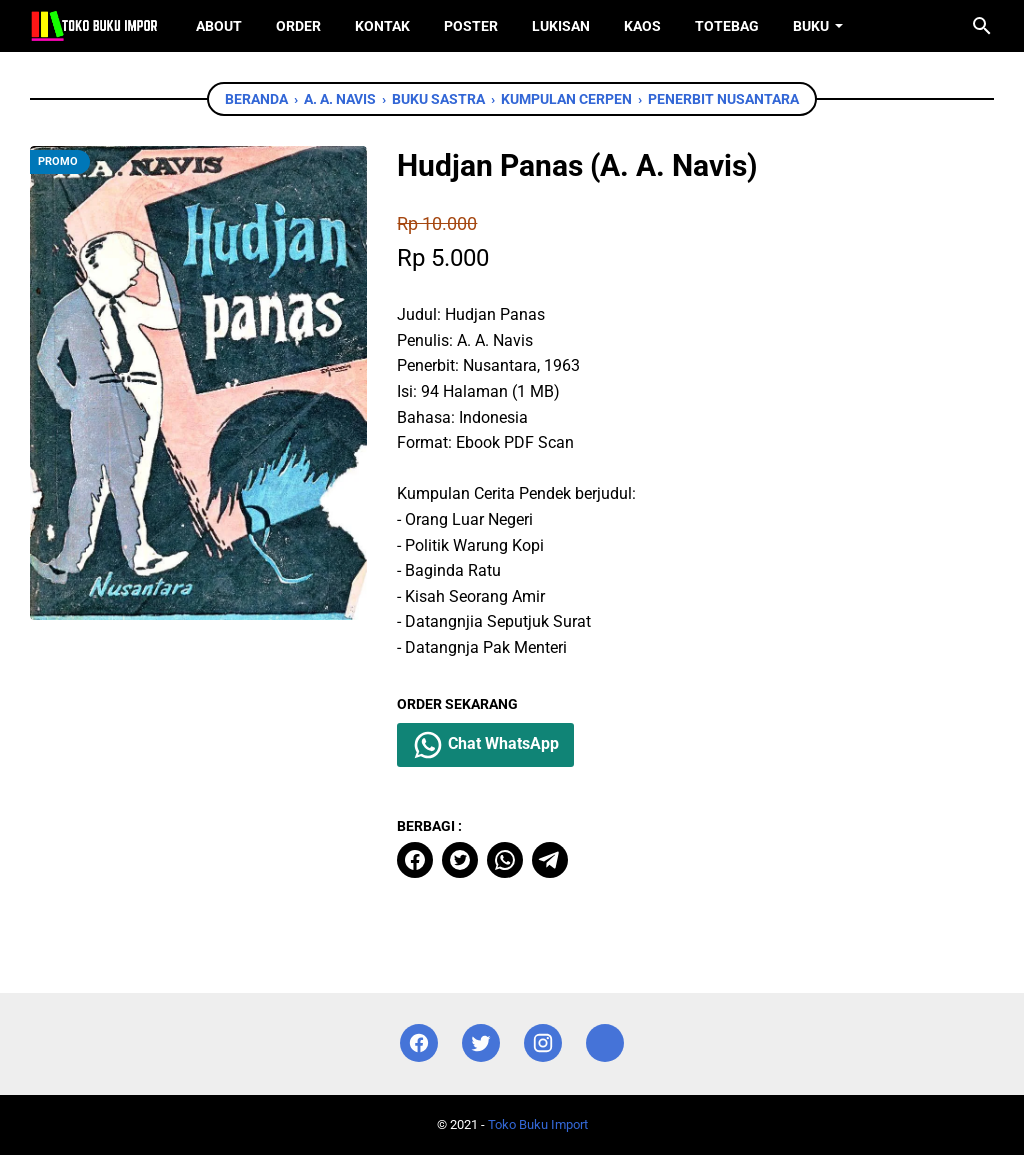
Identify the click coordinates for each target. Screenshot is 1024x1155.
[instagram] (543, 1043)
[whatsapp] (505, 860)
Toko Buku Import (538, 1124)
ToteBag (727, 26)
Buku (811, 26)
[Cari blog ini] (982, 26)
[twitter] (460, 860)
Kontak (382, 26)
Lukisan (561, 26)
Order (298, 26)
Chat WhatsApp (485, 745)
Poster (471, 26)
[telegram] (550, 860)
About (219, 26)
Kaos (642, 26)
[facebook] (415, 860)
